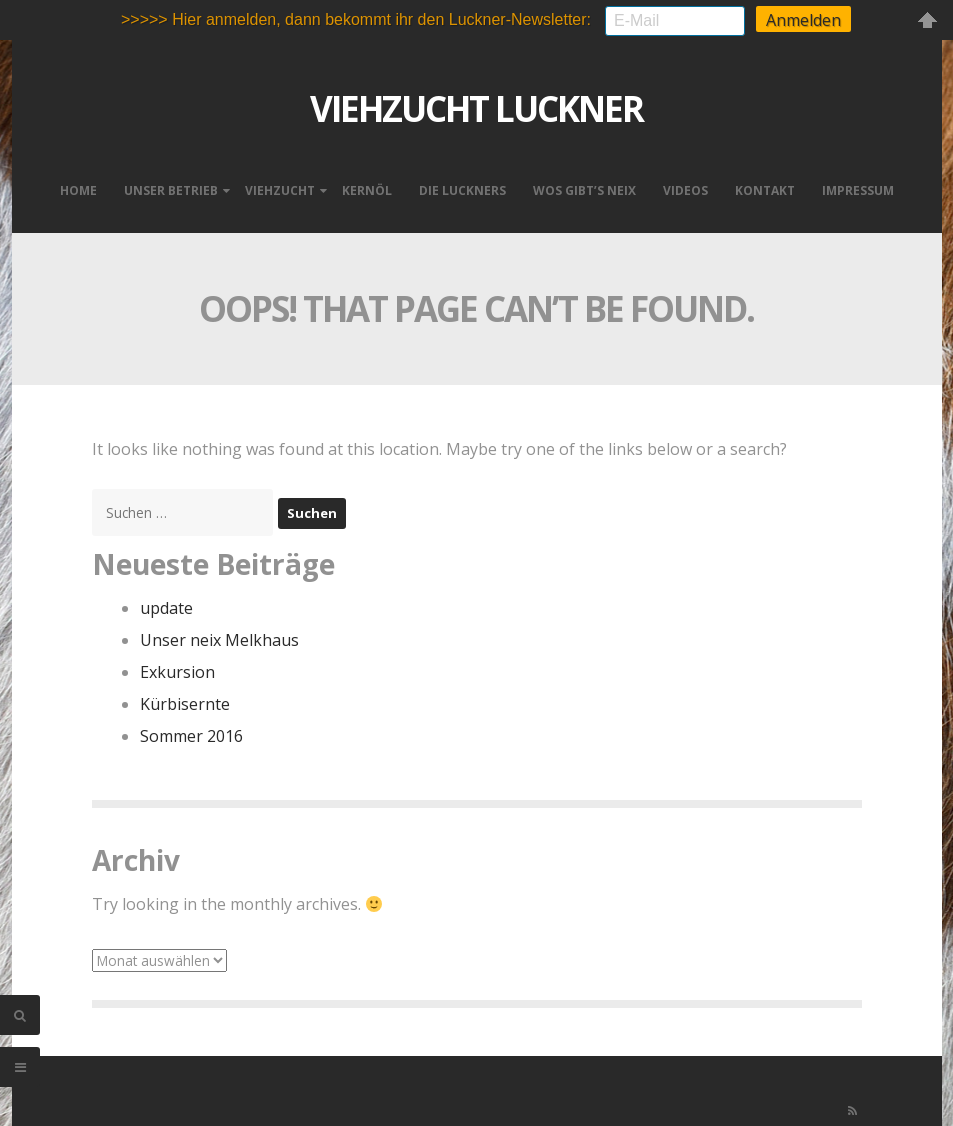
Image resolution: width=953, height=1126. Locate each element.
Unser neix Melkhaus (219, 636)
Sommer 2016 (191, 732)
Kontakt (765, 186)
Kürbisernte (185, 700)
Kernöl (367, 186)
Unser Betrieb (171, 186)
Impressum (858, 186)
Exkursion (177, 668)
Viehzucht (280, 186)
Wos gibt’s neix (584, 186)
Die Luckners (462, 186)
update (166, 604)
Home (78, 186)
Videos (685, 186)
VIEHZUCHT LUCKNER (476, 104)
